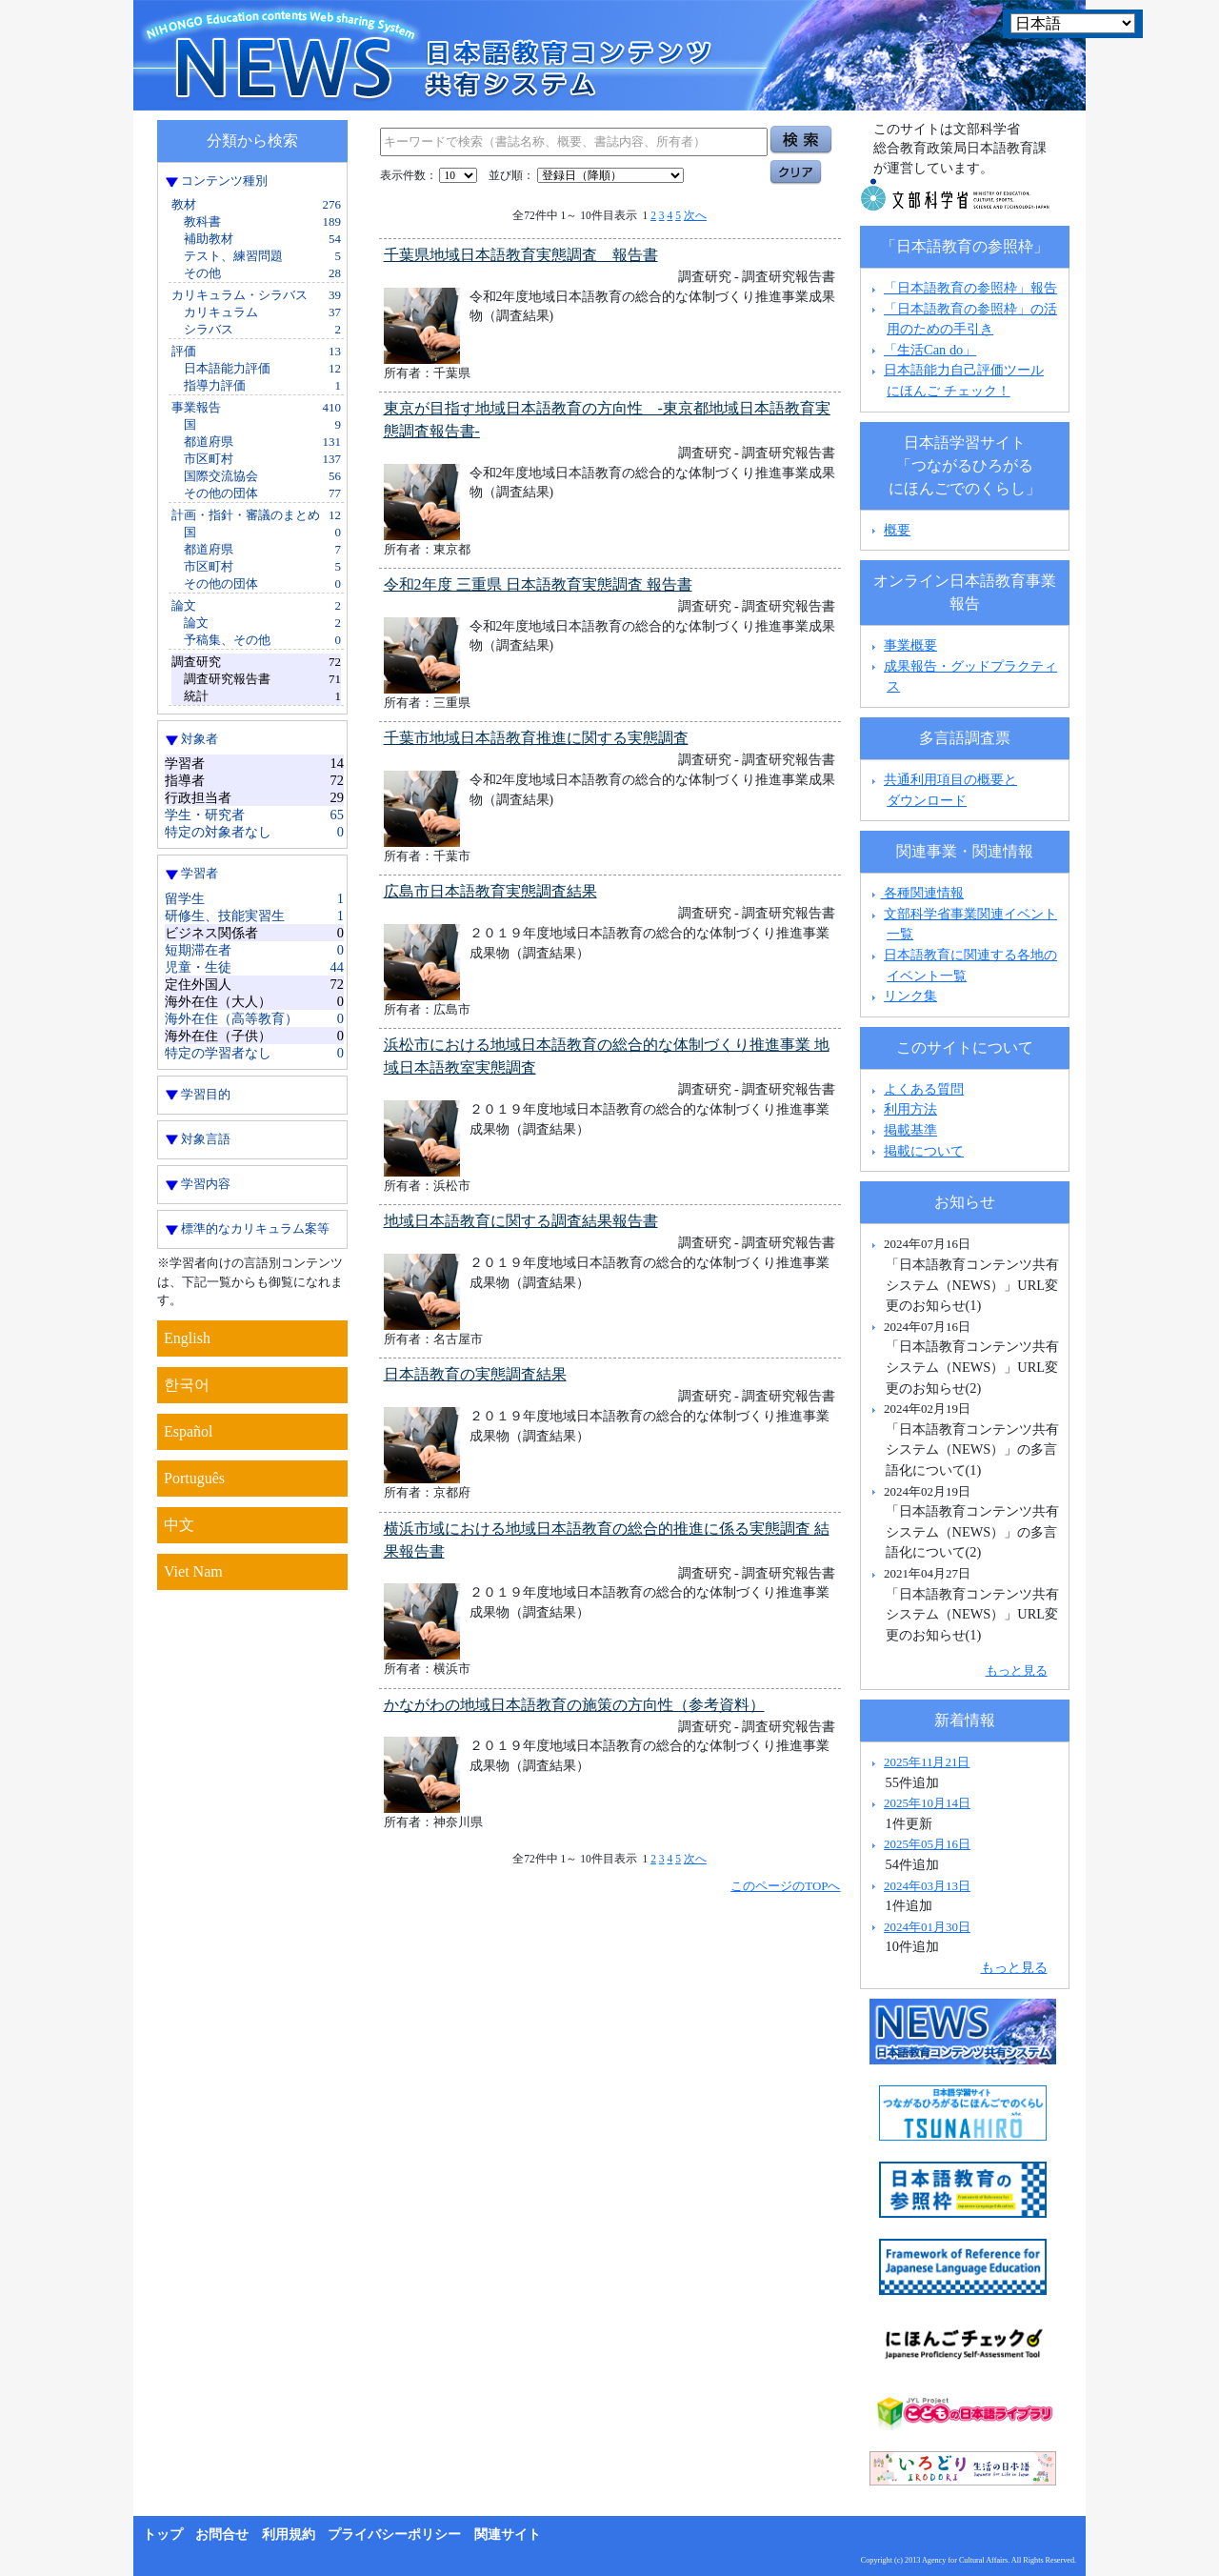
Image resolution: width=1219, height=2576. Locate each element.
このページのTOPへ (785, 1886)
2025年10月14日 (927, 1803)
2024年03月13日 (927, 1886)
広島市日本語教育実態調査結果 (490, 891)
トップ (163, 2534)
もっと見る (1017, 1670)
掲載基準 (910, 1129)
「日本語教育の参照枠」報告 (970, 287)
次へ (695, 215)
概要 (897, 529)
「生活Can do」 (930, 349)
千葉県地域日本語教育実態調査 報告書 (521, 255)
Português (194, 1478)
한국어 (187, 1385)
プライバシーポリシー (394, 2534)
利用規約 (288, 2534)
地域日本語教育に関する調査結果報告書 (521, 1221)
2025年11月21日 (926, 1762)
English (187, 1338)
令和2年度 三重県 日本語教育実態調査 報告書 (538, 584)
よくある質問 (924, 1089)
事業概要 (910, 645)
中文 (179, 1525)
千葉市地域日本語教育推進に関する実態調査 (536, 738)
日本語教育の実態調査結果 (475, 1374)
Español (188, 1431)
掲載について (924, 1150)
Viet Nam (193, 1571)
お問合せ (222, 2534)
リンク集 (910, 995)
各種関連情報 (916, 892)
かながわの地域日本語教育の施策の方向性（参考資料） (574, 1705)
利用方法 (910, 1109)
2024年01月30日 (927, 1927)
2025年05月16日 (927, 1844)
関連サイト (507, 2534)
